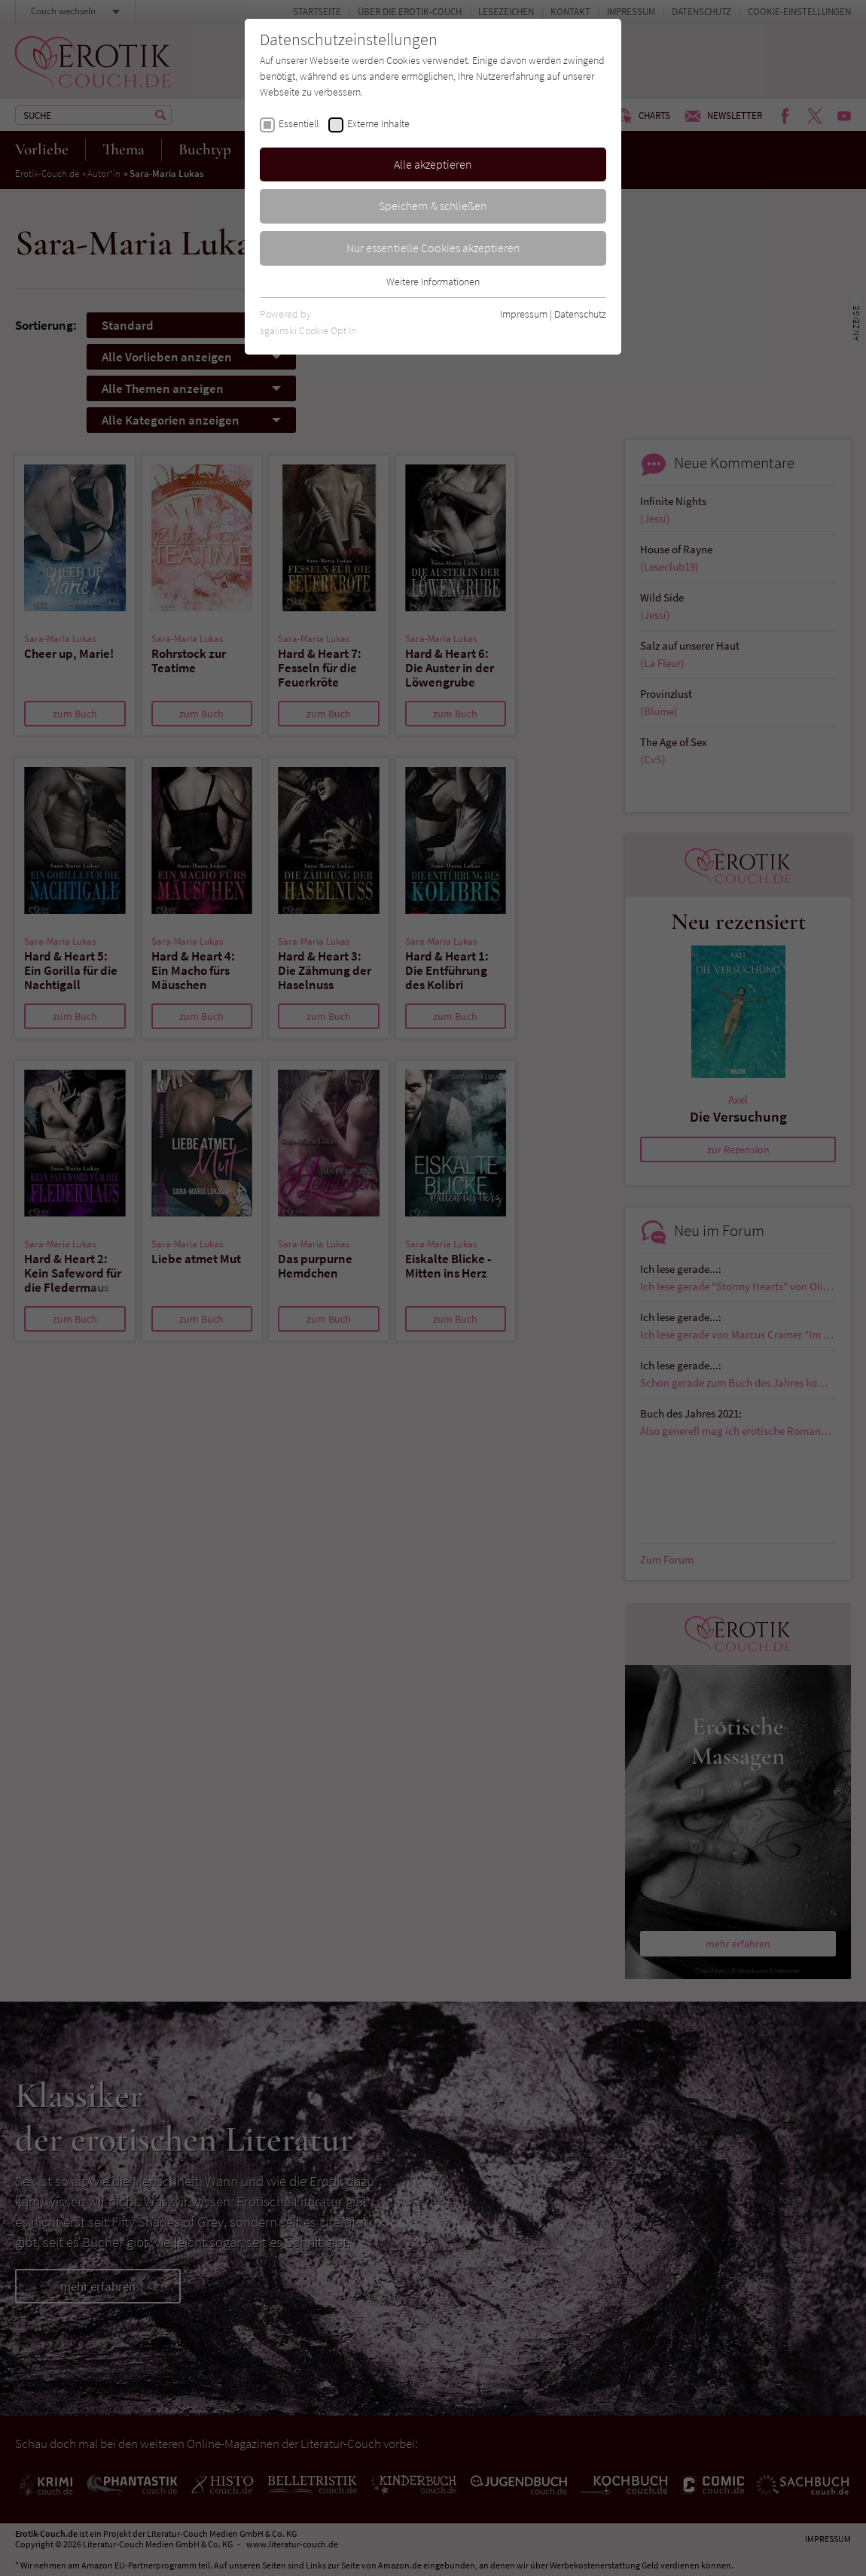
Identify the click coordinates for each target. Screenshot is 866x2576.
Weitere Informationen (433, 281)
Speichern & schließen (433, 205)
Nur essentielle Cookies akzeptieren (433, 247)
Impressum (523, 314)
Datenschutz (580, 314)
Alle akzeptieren (433, 164)
